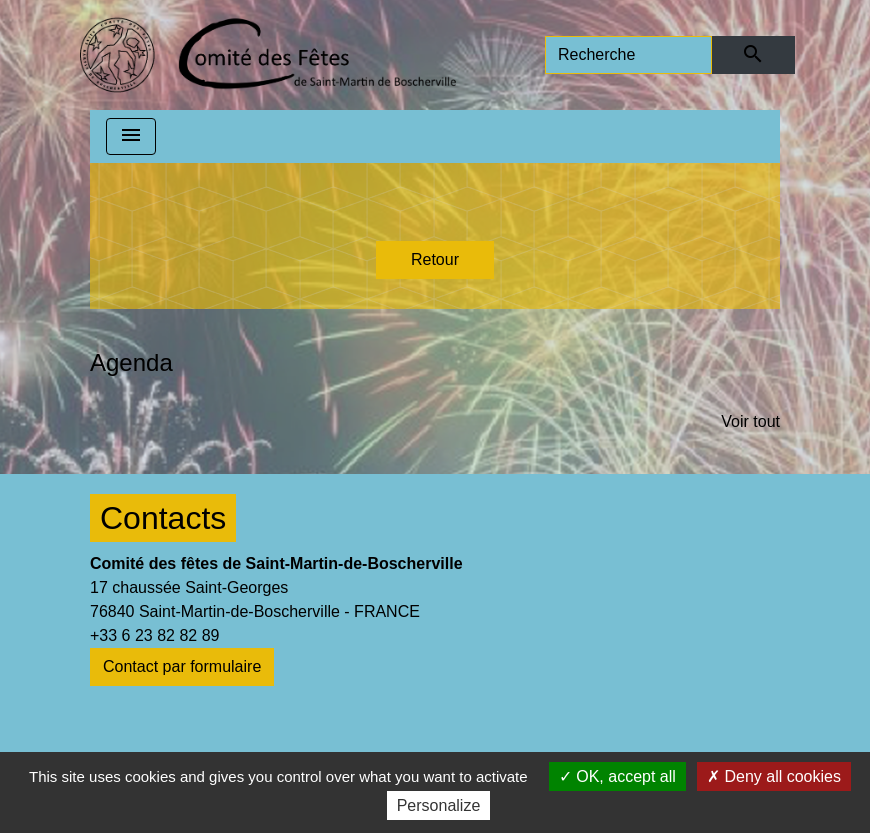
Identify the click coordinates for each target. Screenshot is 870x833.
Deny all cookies (774, 776)
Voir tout (750, 421)
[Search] (628, 55)
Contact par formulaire (182, 666)
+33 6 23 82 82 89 (154, 635)
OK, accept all (617, 776)
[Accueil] (267, 55)
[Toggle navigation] (131, 136)
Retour (435, 259)
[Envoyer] (753, 55)
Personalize (439, 805)
